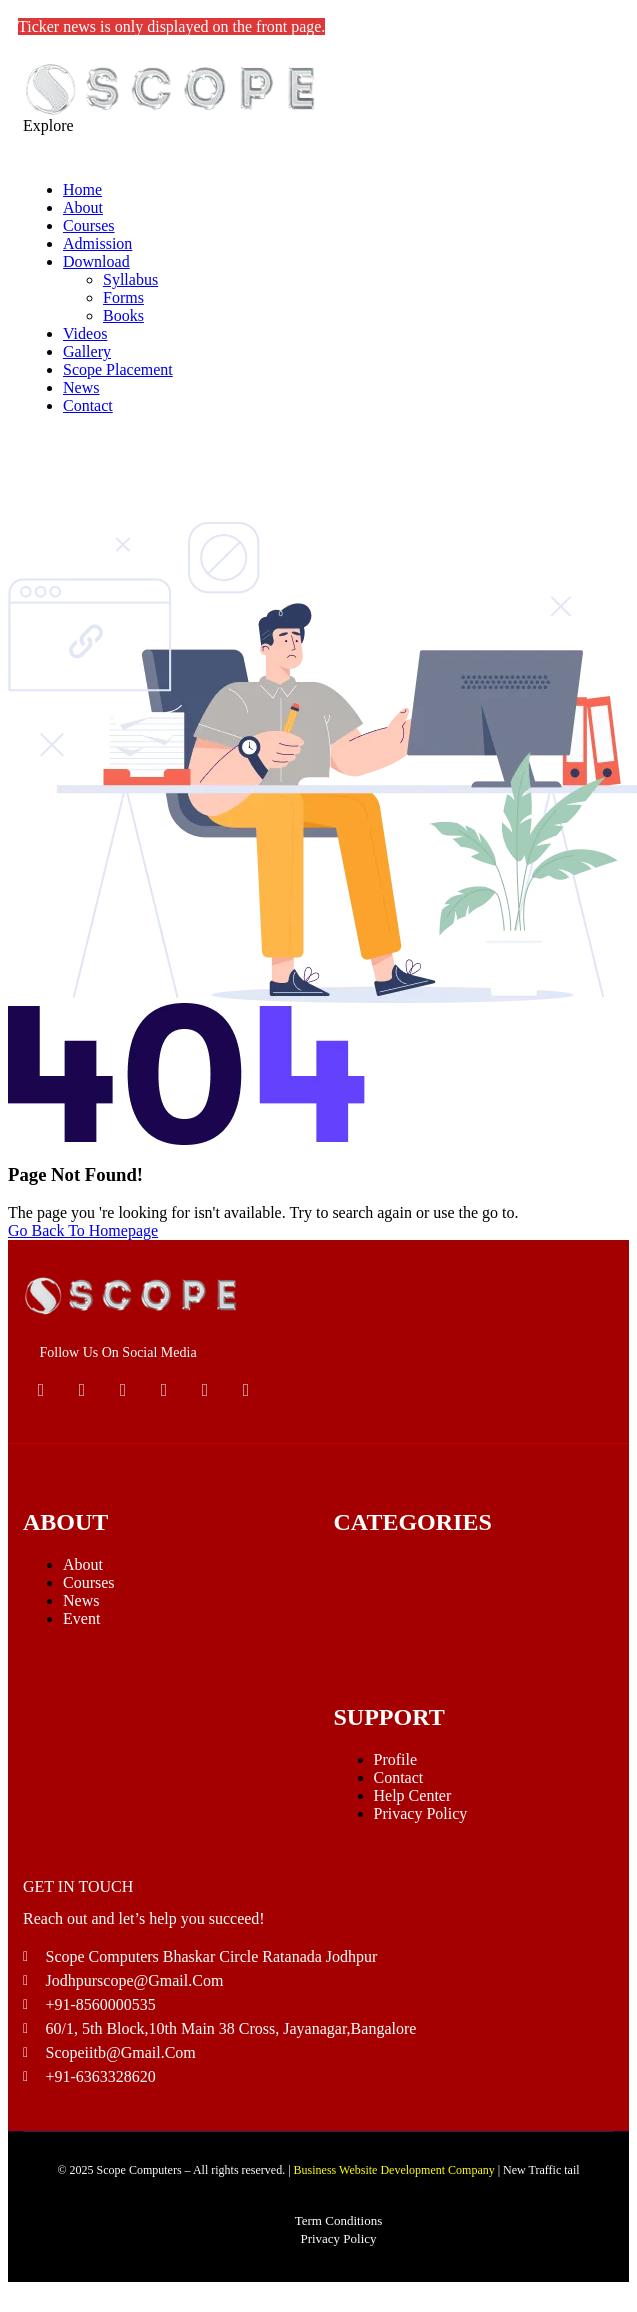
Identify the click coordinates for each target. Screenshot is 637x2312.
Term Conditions (339, 2220)
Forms (123, 297)
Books (123, 315)
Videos (85, 333)
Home (82, 189)
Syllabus (130, 279)
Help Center (413, 1795)
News (81, 387)
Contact (88, 405)
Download (96, 261)
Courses (89, 225)
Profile (396, 1759)
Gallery (87, 351)
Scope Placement (118, 369)
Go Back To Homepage (83, 1230)
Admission (97, 243)
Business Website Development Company (394, 2170)
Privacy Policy (421, 1813)
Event (81, 1618)
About (83, 207)
